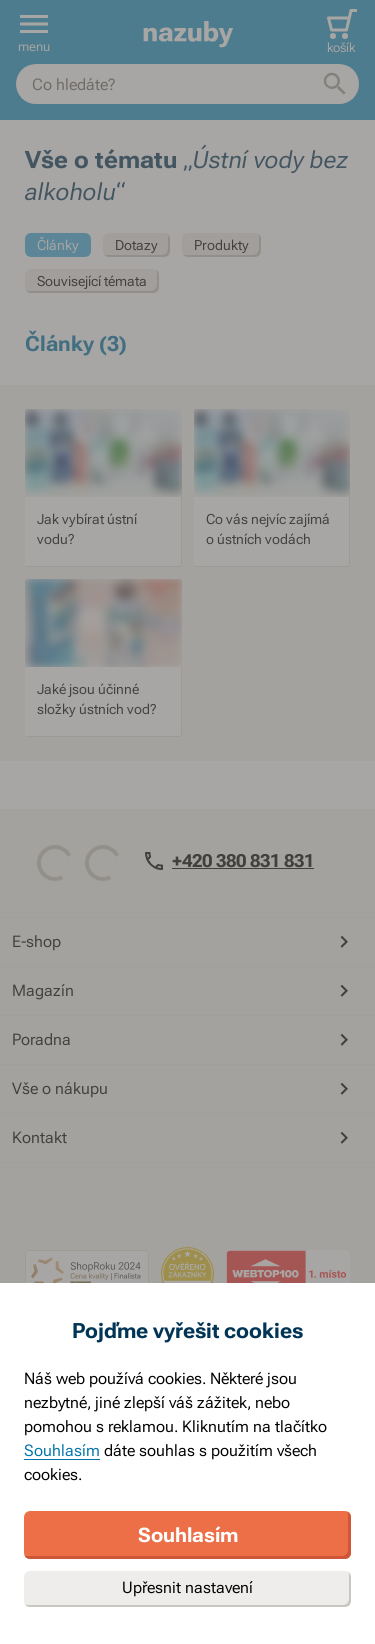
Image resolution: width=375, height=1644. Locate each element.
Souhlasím (62, 1450)
